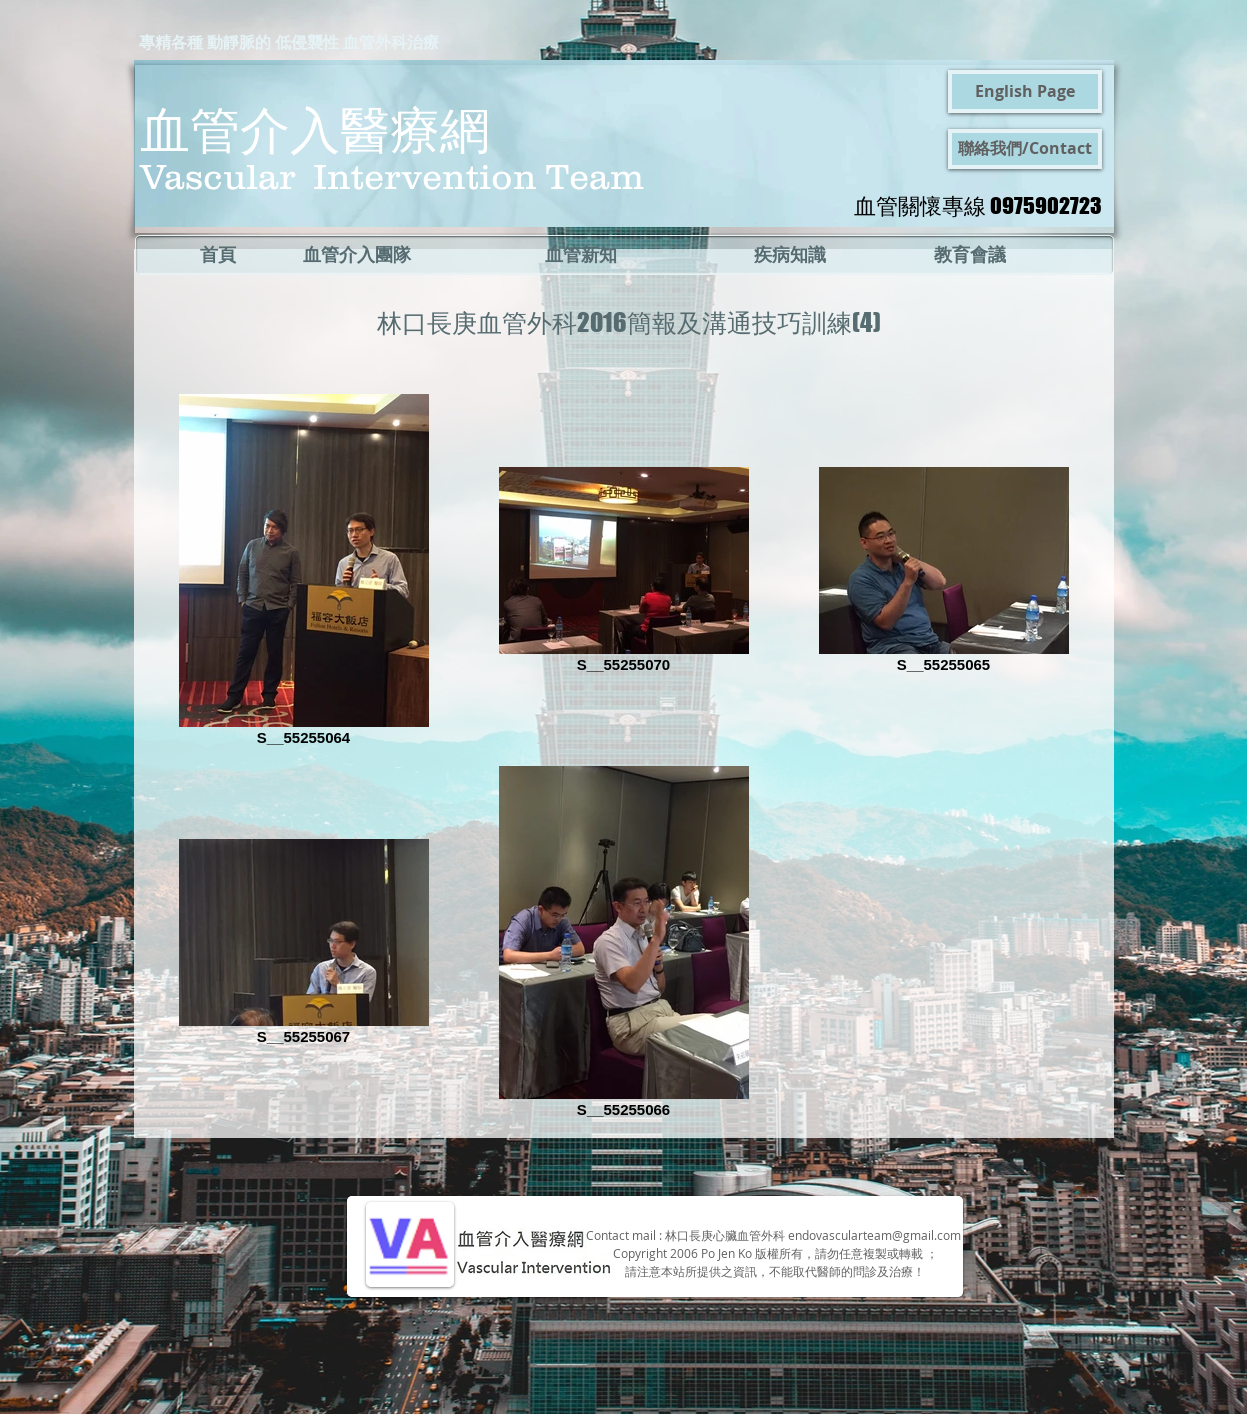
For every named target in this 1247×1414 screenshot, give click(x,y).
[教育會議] (970, 255)
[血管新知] (581, 255)
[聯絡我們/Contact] (1025, 149)
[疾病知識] (790, 255)
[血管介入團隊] (357, 255)
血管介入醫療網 (315, 128)
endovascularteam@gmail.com (874, 1235)
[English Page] (1025, 91)
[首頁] (218, 255)
